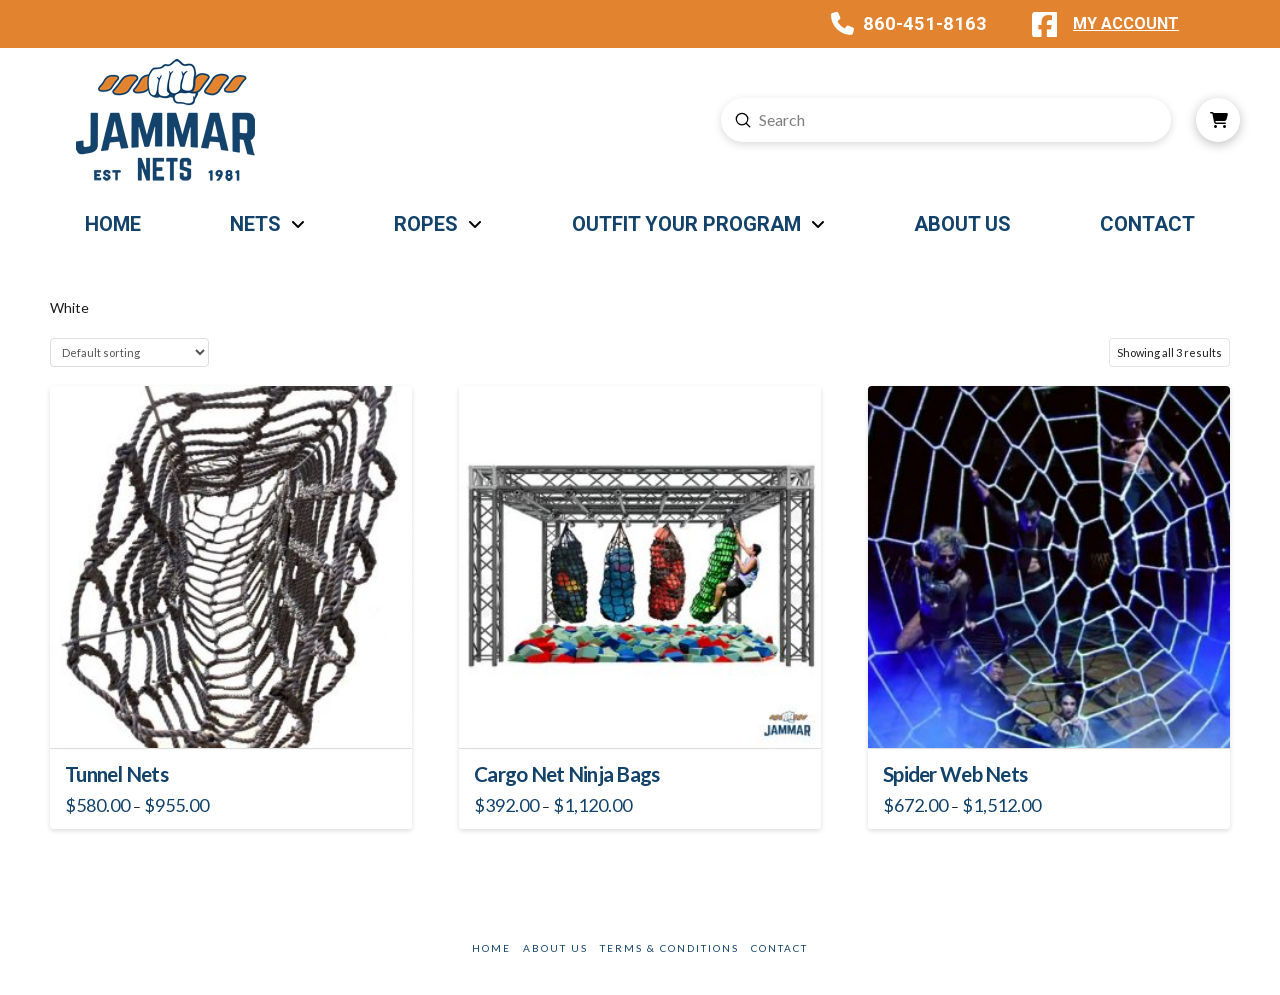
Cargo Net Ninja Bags (567, 774)
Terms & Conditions (669, 948)
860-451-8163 (925, 23)
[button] (1218, 120)
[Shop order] (129, 352)
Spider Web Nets (955, 774)
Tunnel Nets (116, 774)
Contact (779, 948)
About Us (555, 948)
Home (491, 948)
